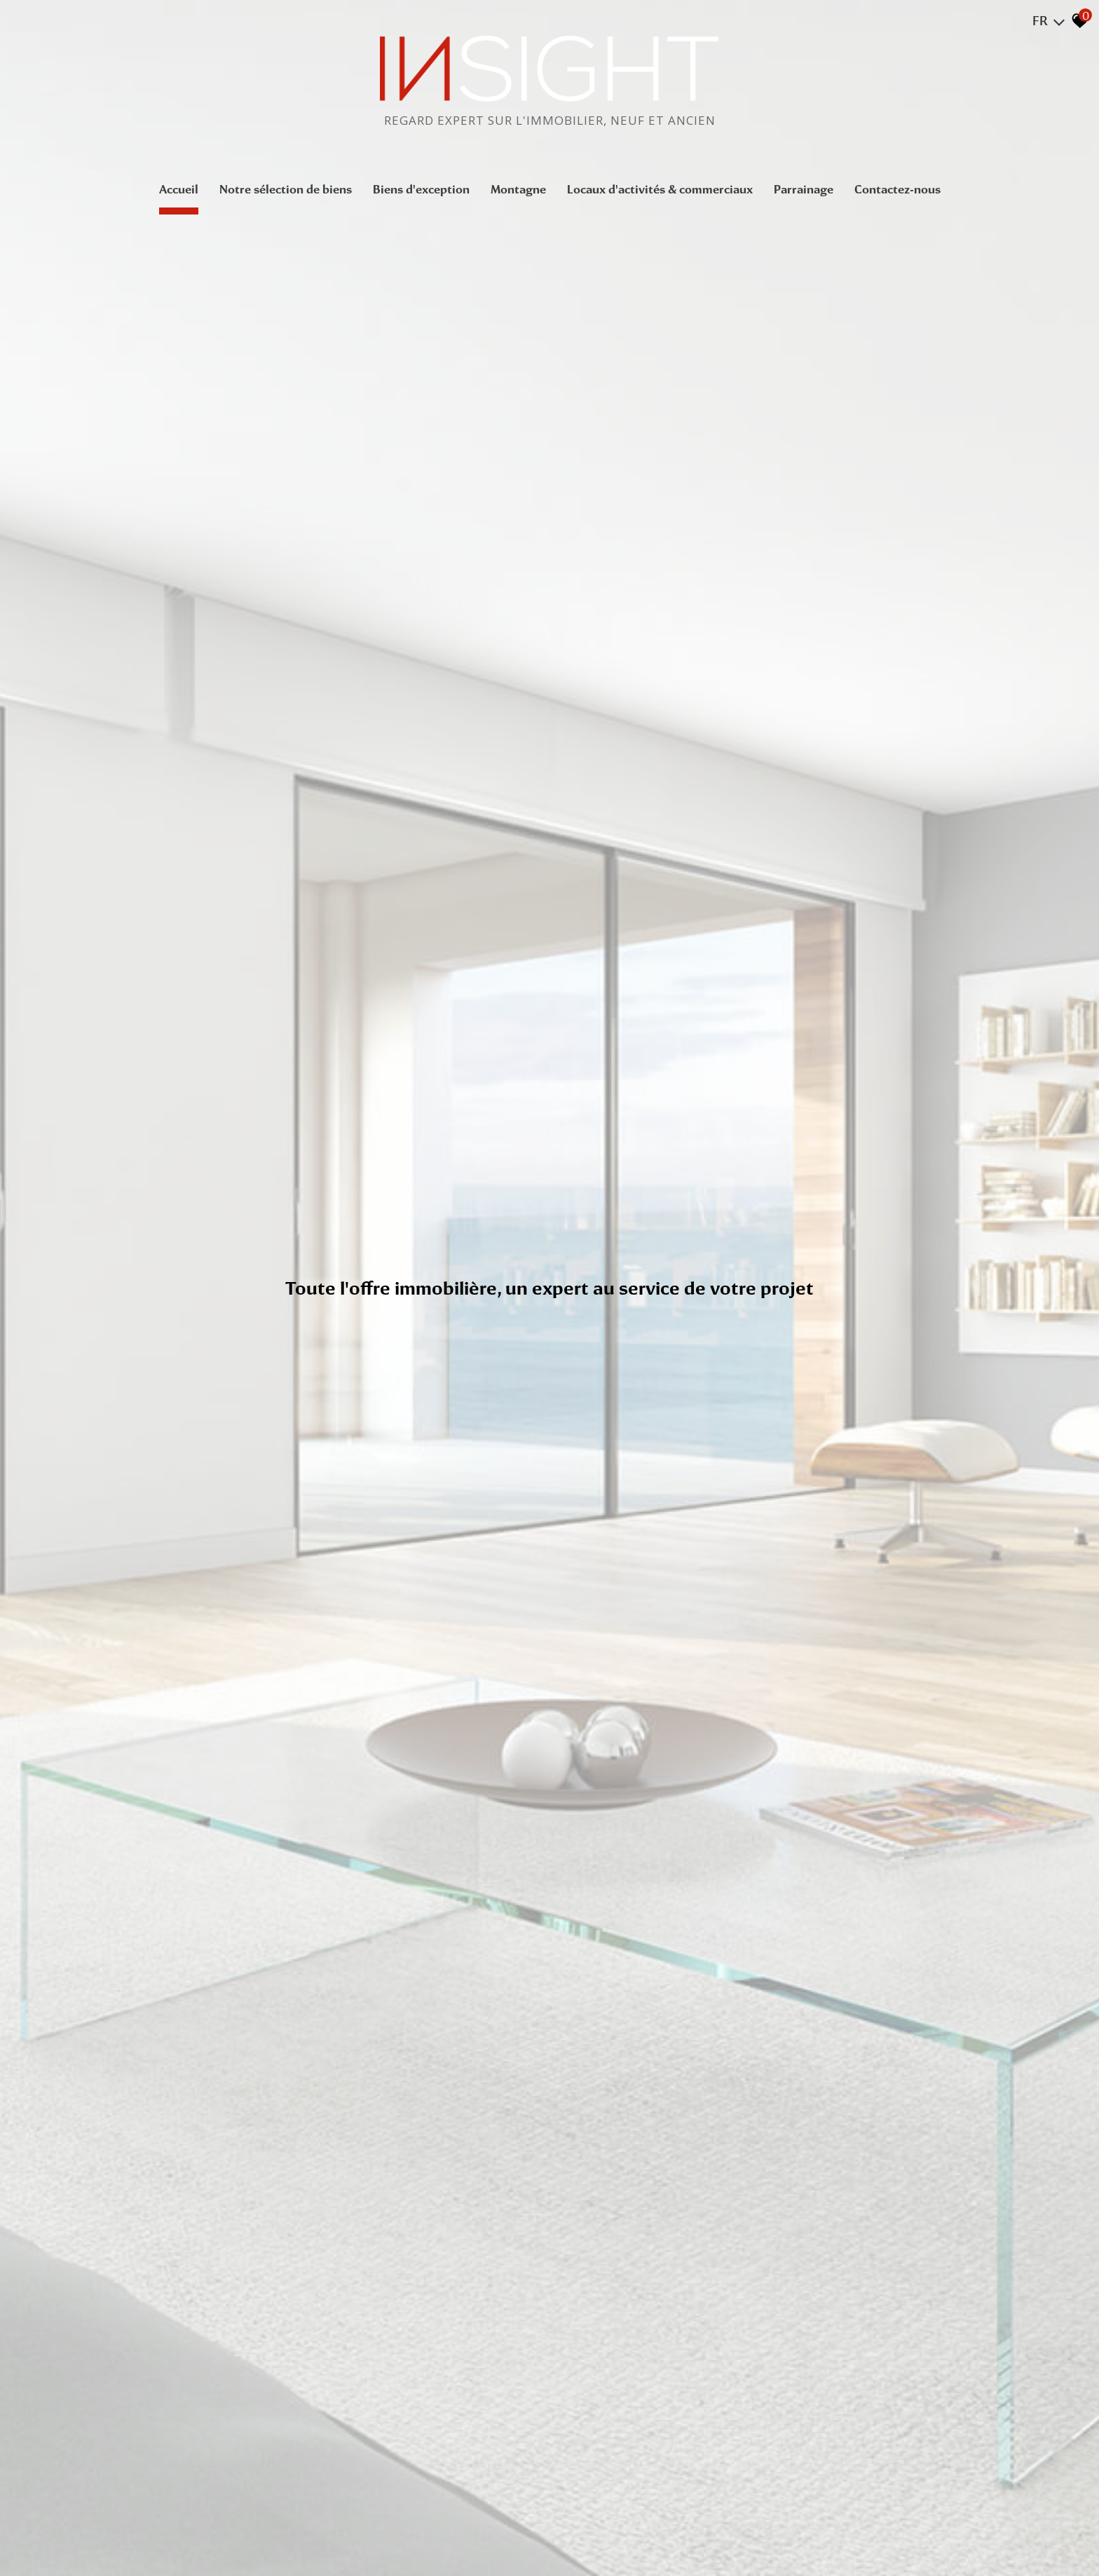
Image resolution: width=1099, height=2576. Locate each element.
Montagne (518, 189)
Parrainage (803, 189)
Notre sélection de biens (285, 189)
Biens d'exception (421, 189)
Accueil (178, 189)
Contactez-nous (897, 189)
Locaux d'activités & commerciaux (660, 189)
